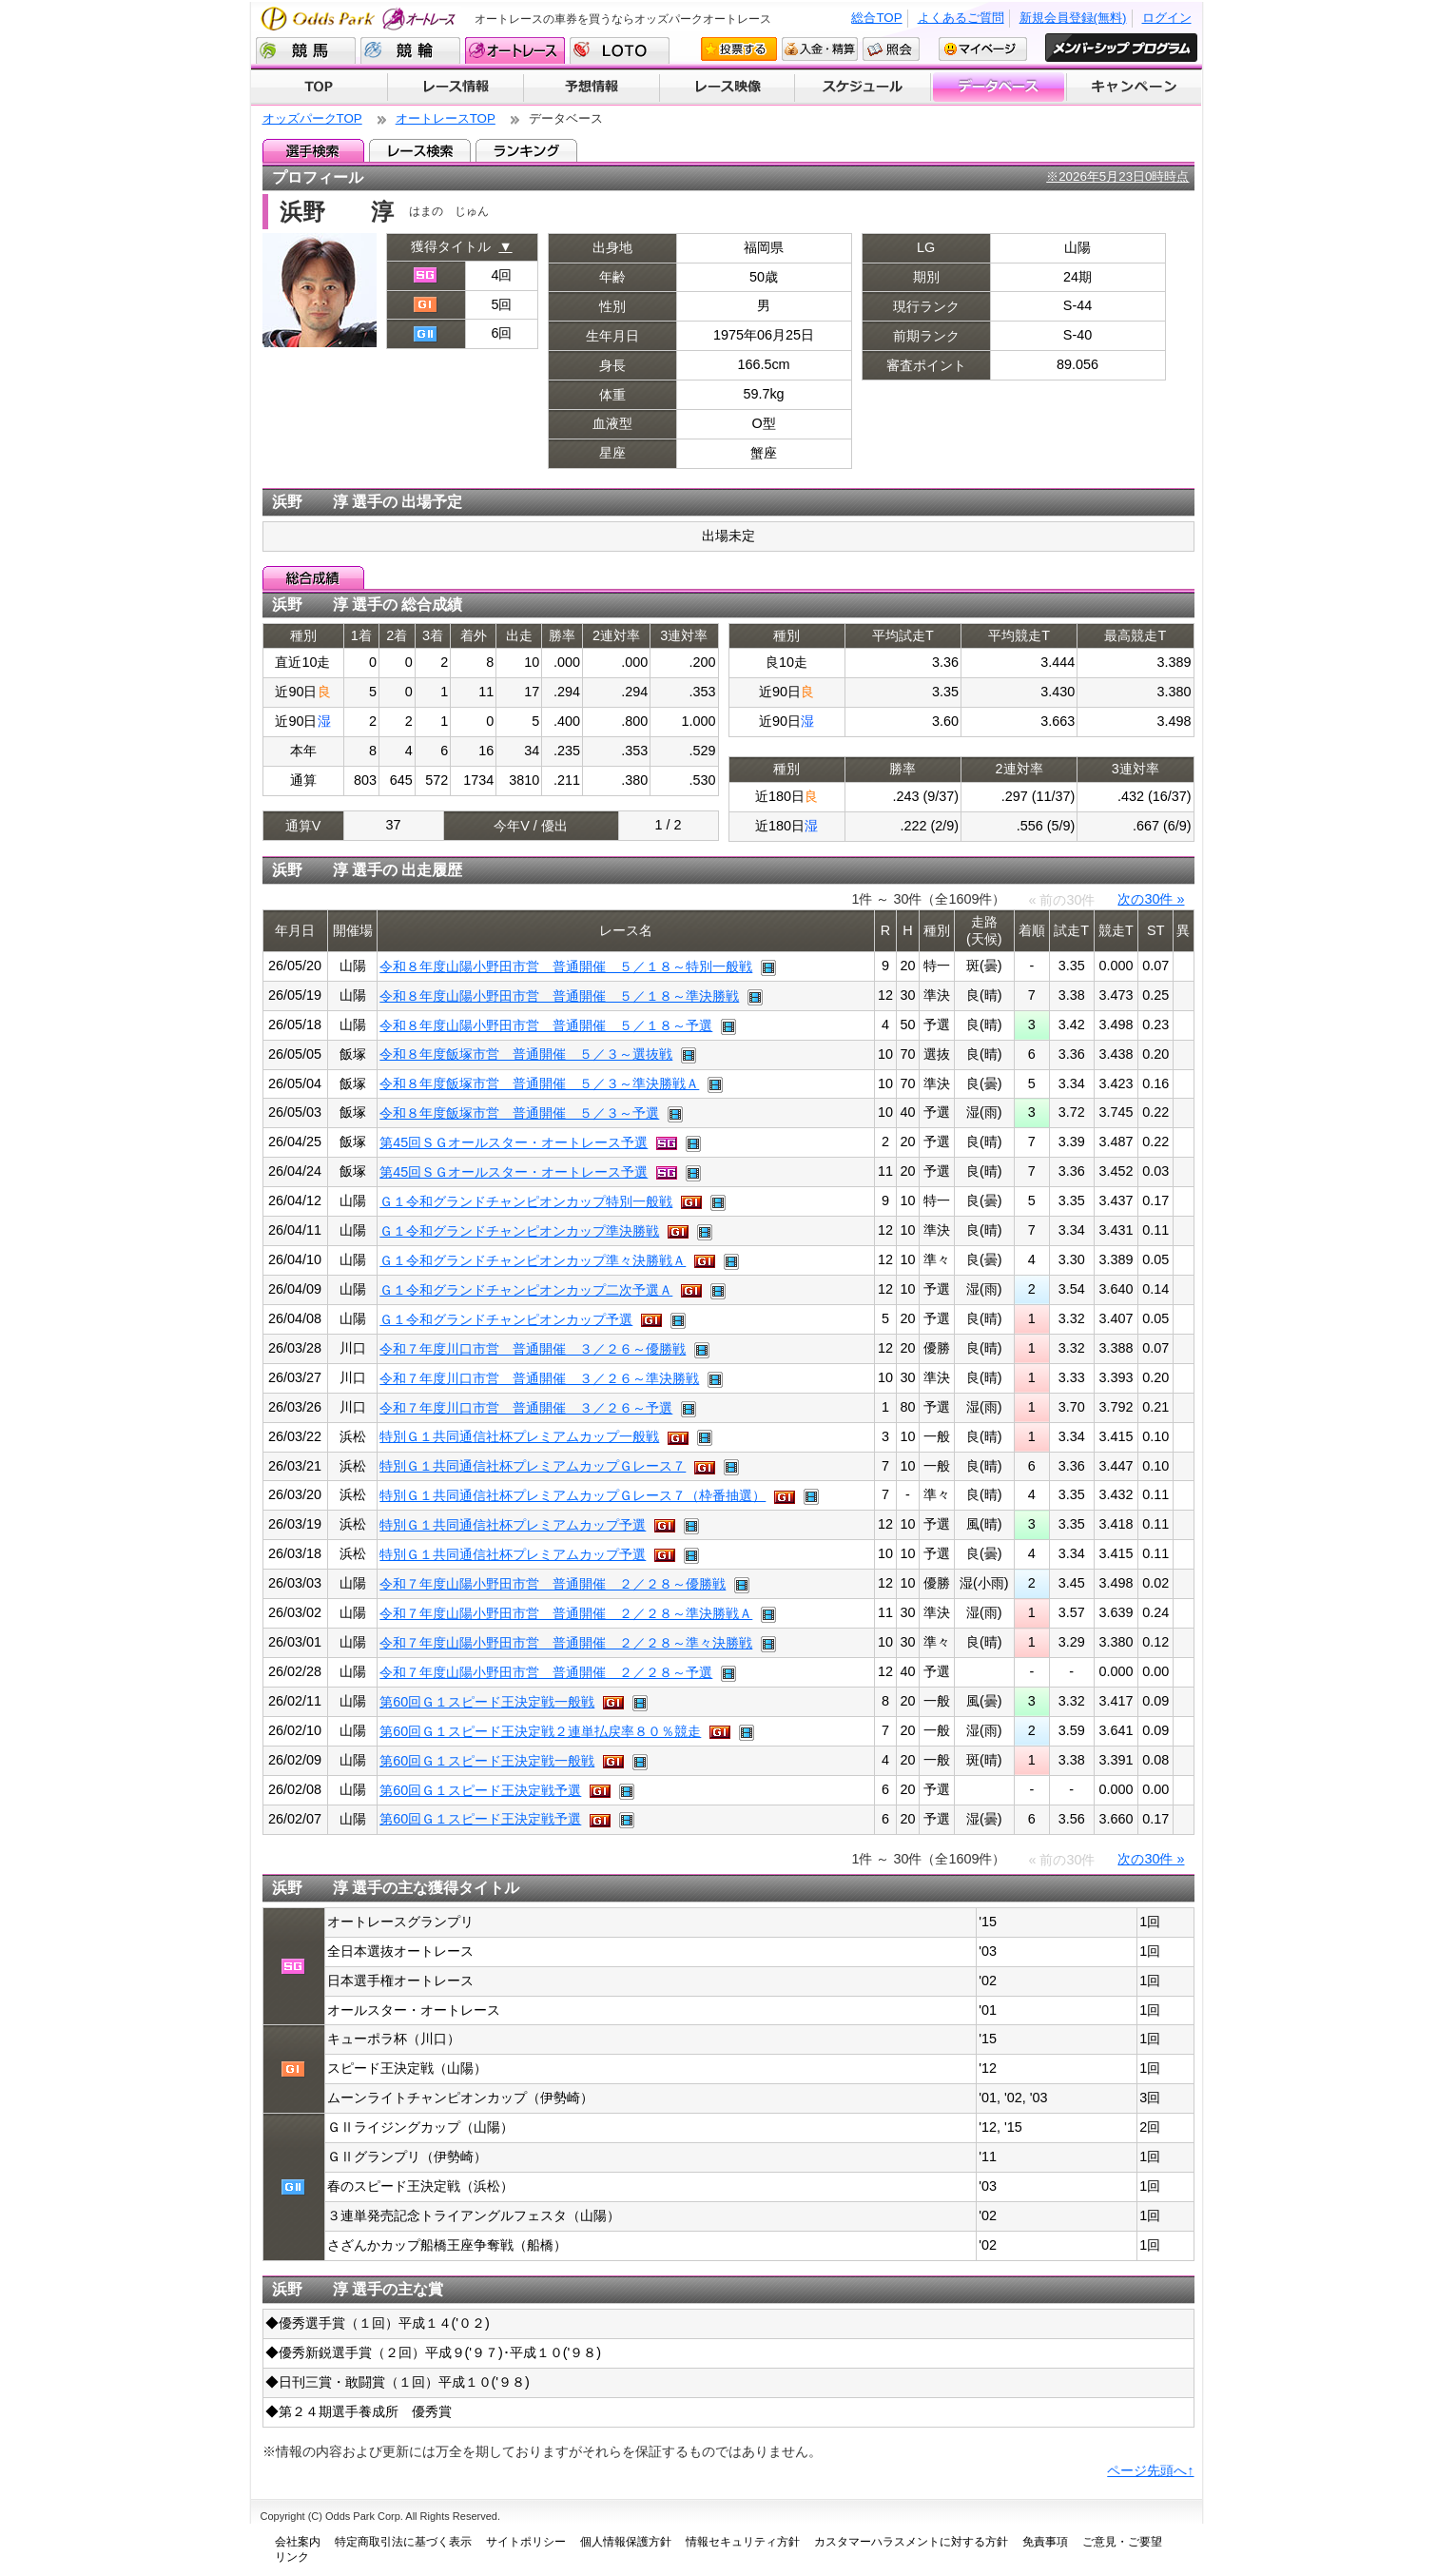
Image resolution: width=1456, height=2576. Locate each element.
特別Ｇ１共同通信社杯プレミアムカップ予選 (512, 1524)
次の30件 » (1150, 899)
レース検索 (420, 150)
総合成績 (313, 577)
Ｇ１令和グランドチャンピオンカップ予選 (505, 1319)
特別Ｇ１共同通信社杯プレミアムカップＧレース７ (532, 1465)
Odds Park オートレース (360, 18)
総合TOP (876, 17)
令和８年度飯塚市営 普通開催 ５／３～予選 (519, 1113)
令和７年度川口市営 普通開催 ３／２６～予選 (525, 1407)
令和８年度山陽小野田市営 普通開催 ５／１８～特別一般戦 (565, 966)
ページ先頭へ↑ (1150, 2470)
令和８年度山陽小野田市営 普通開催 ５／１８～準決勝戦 (559, 996)
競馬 (306, 50)
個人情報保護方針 (625, 2541)
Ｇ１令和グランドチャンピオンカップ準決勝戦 (519, 1231)
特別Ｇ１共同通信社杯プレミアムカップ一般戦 (519, 1436)
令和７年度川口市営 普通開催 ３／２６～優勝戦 (532, 1348)
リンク (292, 2557)
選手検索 (313, 150)
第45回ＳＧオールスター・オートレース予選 (513, 1142)
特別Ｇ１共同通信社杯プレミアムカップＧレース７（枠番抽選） (572, 1495)
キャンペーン (1134, 87)
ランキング (526, 150)
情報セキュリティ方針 (743, 2541)
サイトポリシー (526, 2541)
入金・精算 (820, 49)
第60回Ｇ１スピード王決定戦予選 (480, 1790)
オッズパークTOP (312, 118)
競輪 (410, 50)
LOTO (620, 50)
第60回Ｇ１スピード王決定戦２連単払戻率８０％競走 (540, 1731)
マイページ (983, 49)
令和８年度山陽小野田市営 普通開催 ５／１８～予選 (545, 1025)
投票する (739, 49)
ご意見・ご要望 (1122, 2541)
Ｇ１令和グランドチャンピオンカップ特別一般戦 (525, 1201)
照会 (891, 49)
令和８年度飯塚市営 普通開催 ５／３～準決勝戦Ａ (539, 1083)
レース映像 (726, 87)
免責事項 (1045, 2541)
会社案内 (297, 2541)
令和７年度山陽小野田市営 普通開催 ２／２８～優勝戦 (552, 1583)
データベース (999, 87)
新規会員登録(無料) (1073, 17)
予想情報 (591, 87)
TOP (319, 87)
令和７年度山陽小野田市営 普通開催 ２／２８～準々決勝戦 (565, 1642)
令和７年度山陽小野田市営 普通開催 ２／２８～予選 (545, 1672)
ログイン (1167, 17)
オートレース (515, 50)
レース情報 (455, 87)
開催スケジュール (862, 87)
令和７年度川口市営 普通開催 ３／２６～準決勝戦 (539, 1378)
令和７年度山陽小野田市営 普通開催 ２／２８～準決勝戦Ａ (565, 1613)
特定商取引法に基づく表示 (403, 2541)
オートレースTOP (445, 118)
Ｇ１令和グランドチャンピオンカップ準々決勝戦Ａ (532, 1260)
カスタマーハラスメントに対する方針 (911, 2541)
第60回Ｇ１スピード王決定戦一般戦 (486, 1701)
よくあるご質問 (961, 17)
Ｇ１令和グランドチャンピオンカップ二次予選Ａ (525, 1290)
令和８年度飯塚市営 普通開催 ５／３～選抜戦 (525, 1054)
